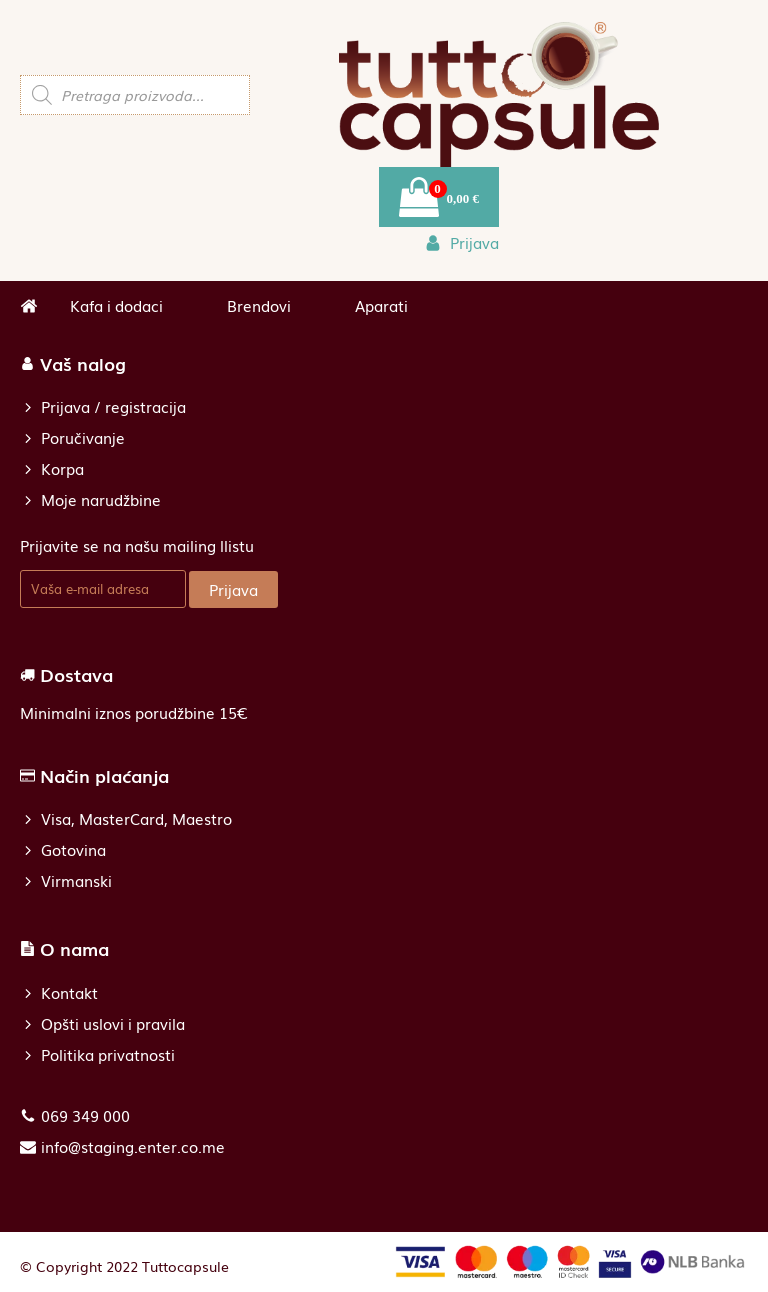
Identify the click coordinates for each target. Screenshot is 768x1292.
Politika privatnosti (108, 1054)
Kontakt (69, 992)
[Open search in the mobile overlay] (135, 95)
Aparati (381, 305)
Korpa (62, 468)
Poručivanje (83, 437)
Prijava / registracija (113, 406)
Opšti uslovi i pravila (113, 1023)
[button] (461, 242)
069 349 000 (85, 1115)
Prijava (233, 589)
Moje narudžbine (101, 499)
